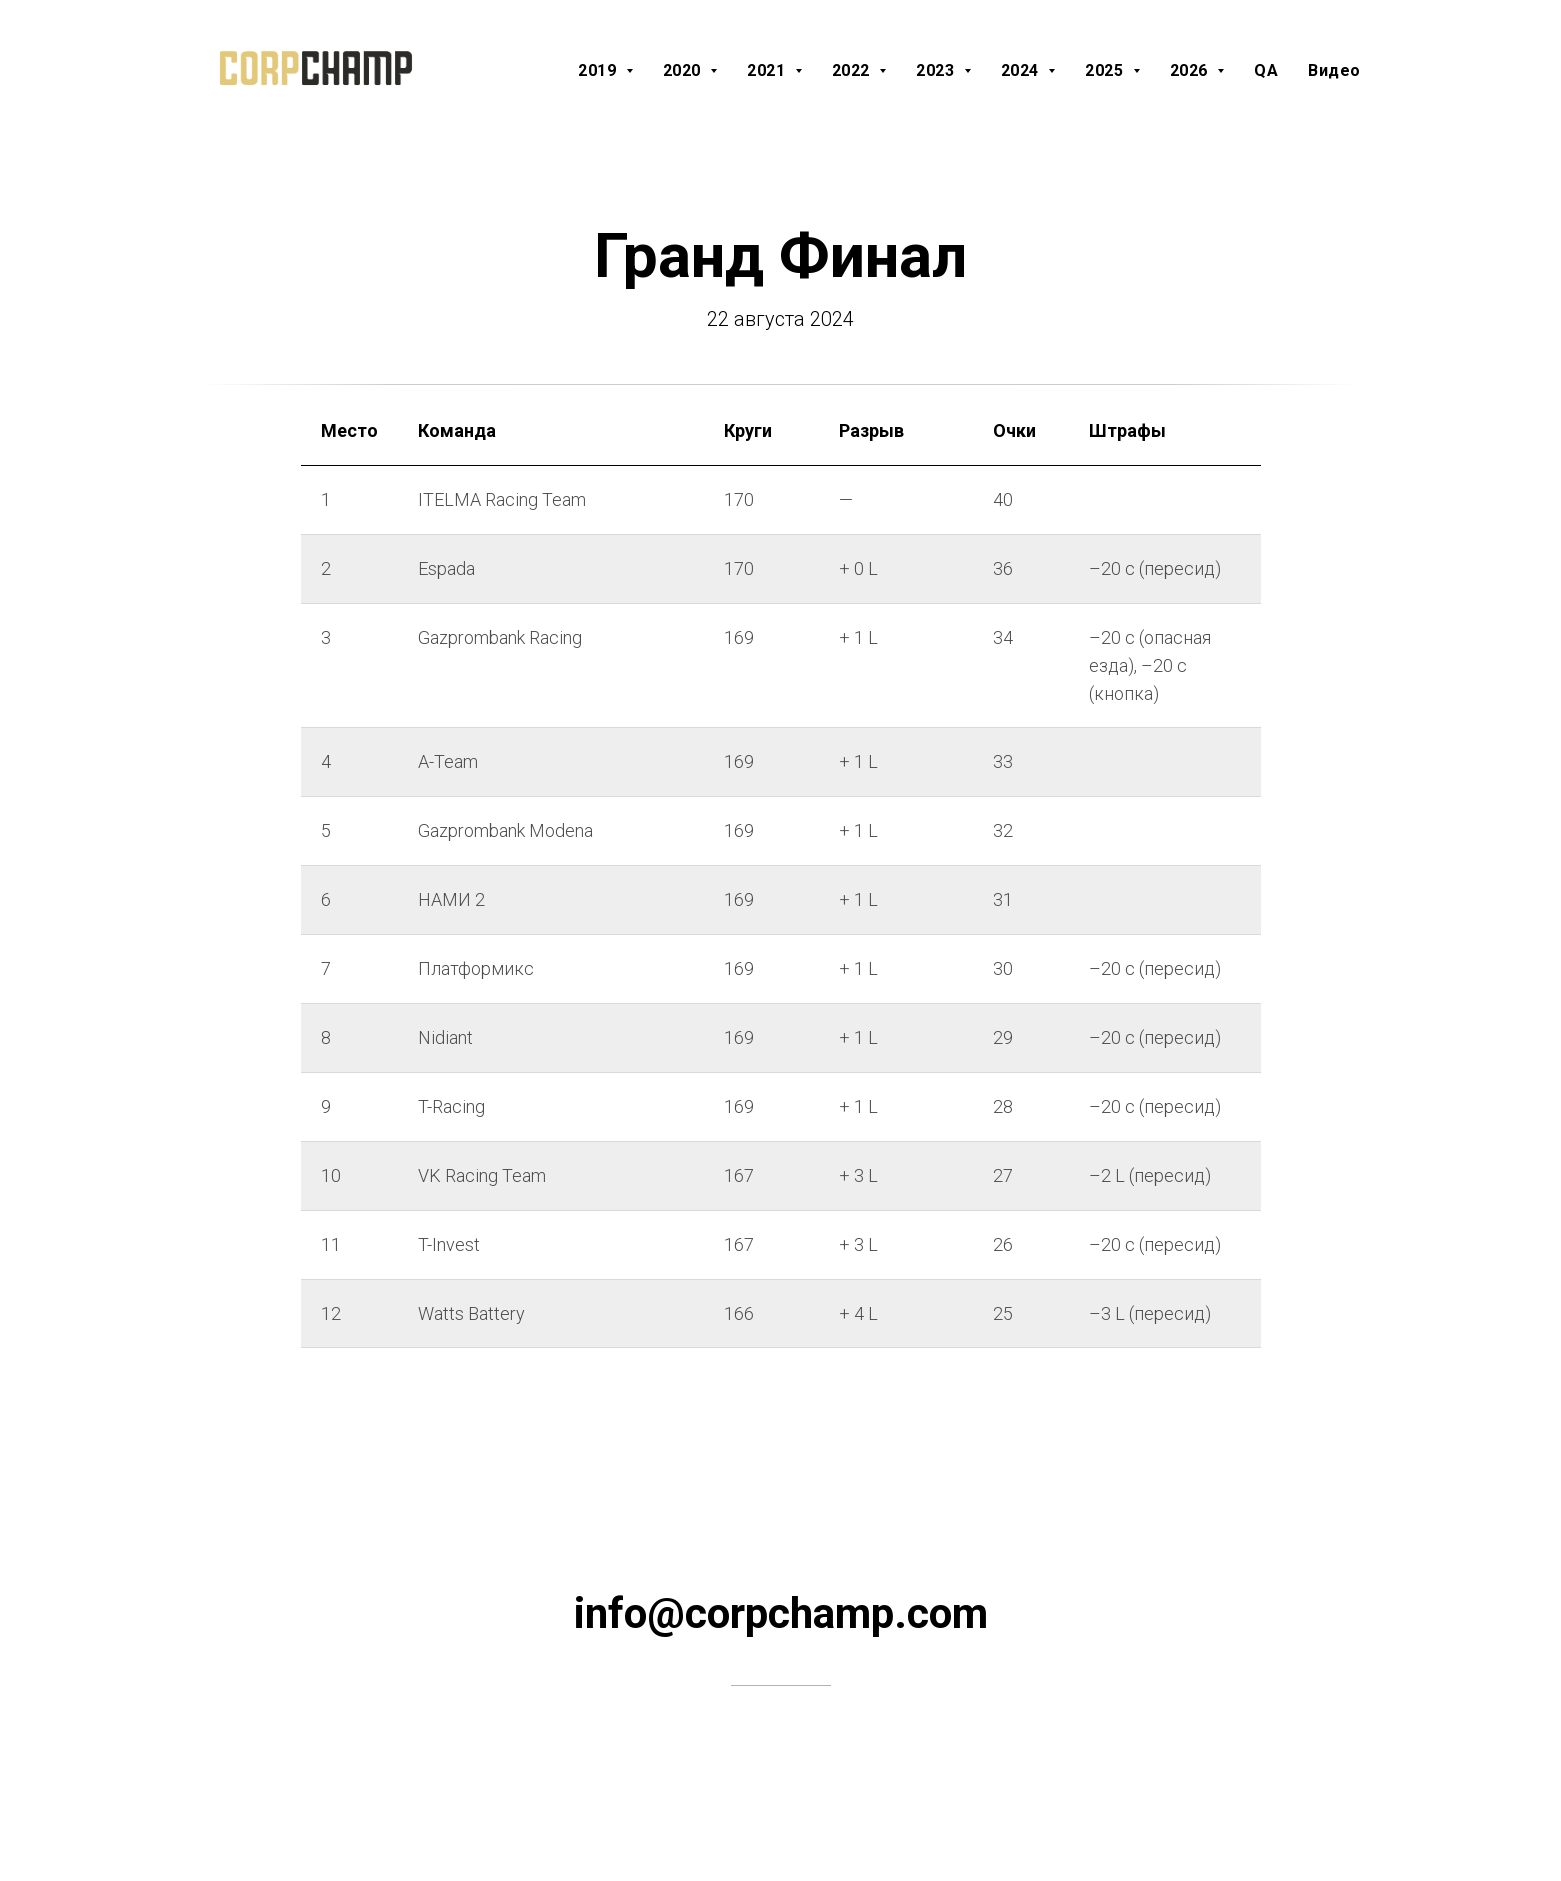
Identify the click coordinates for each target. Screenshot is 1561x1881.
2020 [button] (684, 70)
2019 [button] (599, 70)
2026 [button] (1191, 70)
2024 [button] (1022, 70)
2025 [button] (1106, 70)
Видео (1334, 70)
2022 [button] (853, 70)
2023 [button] (937, 70)
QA (1266, 70)
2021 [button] (768, 70)
